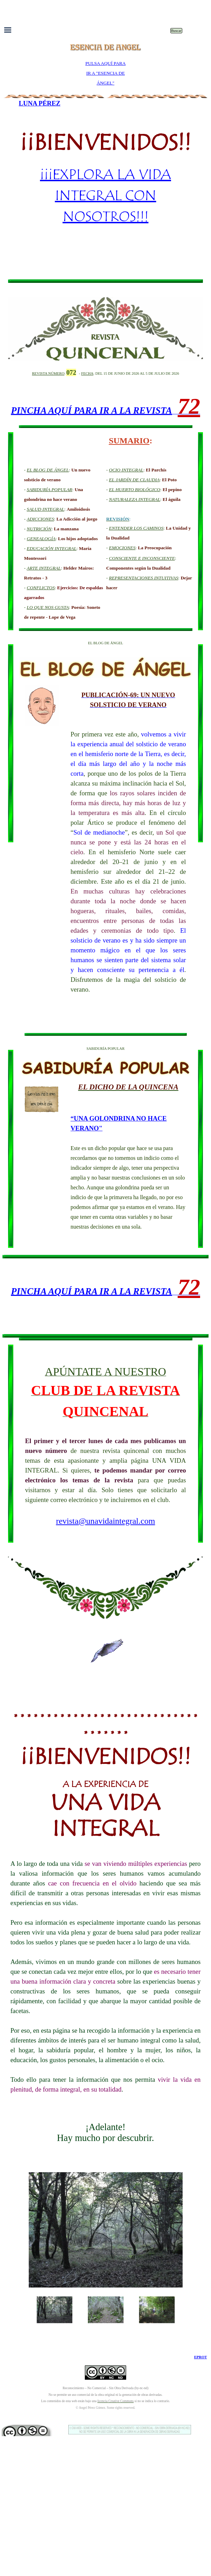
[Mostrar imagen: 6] (105, 2310)
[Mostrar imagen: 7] (157, 2310)
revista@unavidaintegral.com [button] (105, 1520)
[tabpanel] (105, 72)
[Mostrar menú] (7, 30)
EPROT (200, 2357)
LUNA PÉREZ (40, 103)
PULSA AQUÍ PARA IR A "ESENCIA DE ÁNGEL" (105, 73)
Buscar (176, 31)
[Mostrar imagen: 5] (54, 2310)
